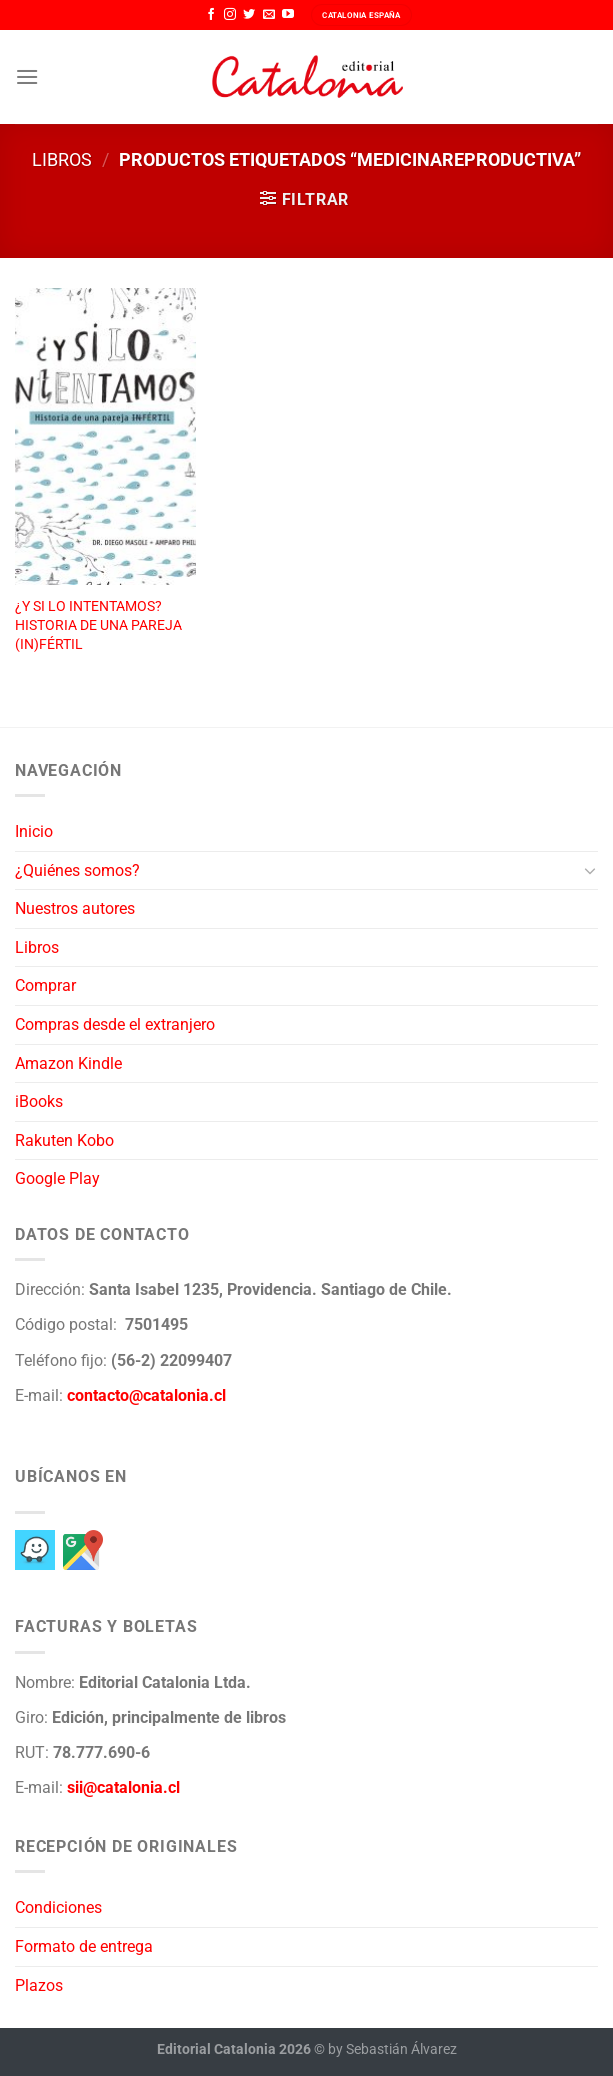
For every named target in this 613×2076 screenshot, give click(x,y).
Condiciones (58, 1907)
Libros (62, 159)
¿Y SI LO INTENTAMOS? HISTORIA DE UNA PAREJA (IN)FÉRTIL (98, 625)
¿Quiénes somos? (77, 870)
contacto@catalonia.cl (146, 1395)
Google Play (57, 1178)
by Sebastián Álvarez (392, 2049)
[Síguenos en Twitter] (249, 15)
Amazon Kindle (68, 1063)
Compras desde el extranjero (115, 1024)
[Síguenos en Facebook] (211, 15)
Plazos (39, 1985)
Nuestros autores (75, 908)
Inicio (34, 831)
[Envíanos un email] (269, 15)
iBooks (39, 1101)
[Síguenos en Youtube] (288, 15)
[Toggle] (590, 870)
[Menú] (27, 76)
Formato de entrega (84, 1946)
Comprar (45, 985)
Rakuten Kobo (64, 1140)
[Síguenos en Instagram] (230, 15)
